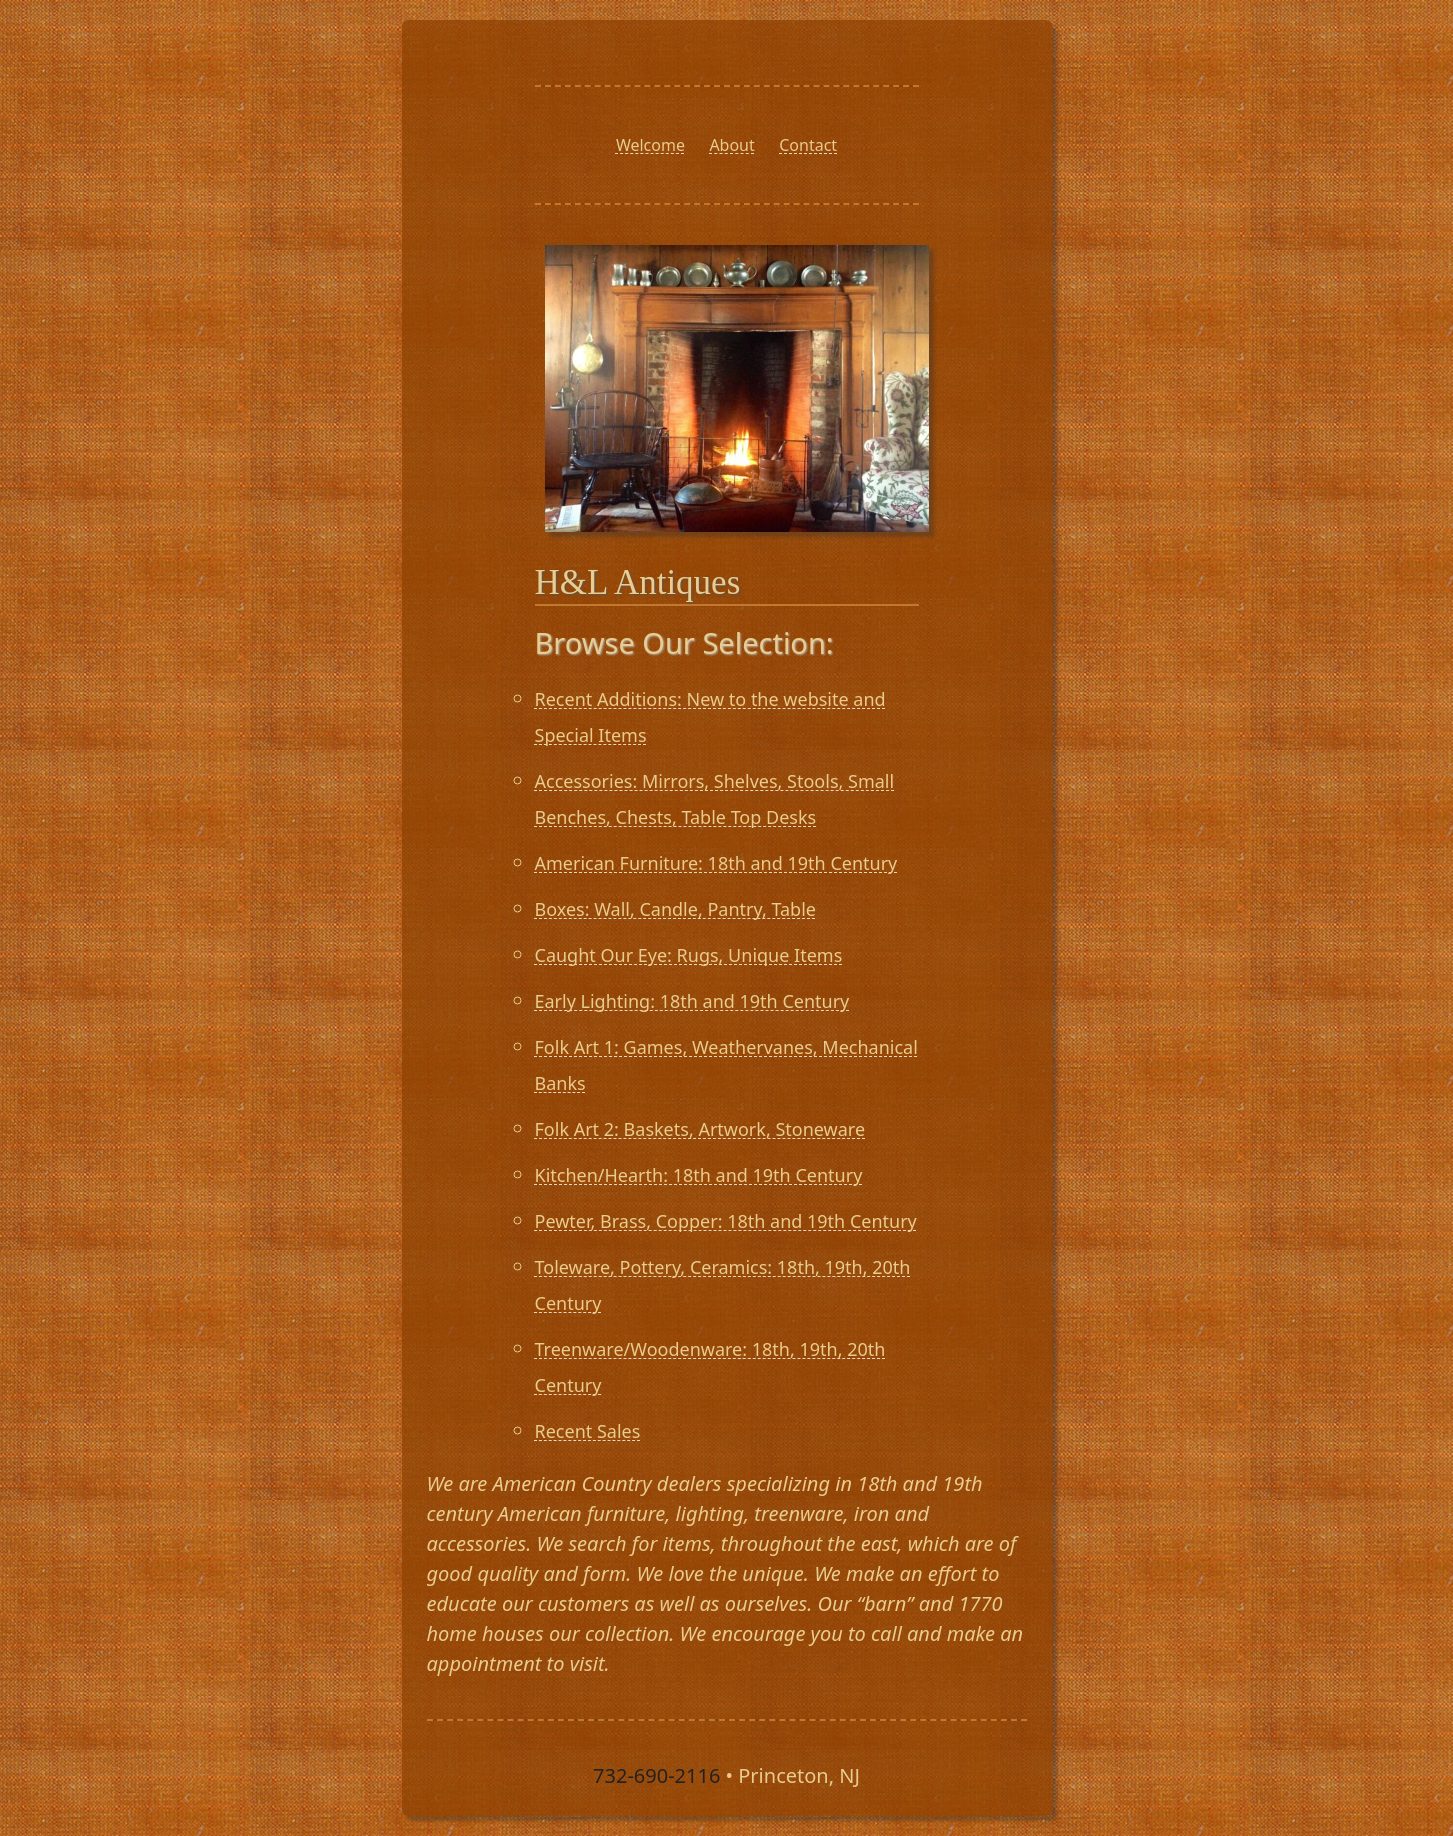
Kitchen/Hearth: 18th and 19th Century (699, 1175)
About (731, 145)
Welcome (650, 145)
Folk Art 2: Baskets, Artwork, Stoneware (700, 1129)
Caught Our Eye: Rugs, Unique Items (689, 955)
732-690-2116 (656, 1775)
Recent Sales (588, 1431)
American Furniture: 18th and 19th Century (716, 863)
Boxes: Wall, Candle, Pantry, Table (675, 909)
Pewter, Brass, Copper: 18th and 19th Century (726, 1221)
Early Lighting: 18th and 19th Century (692, 1001)
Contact (808, 145)
